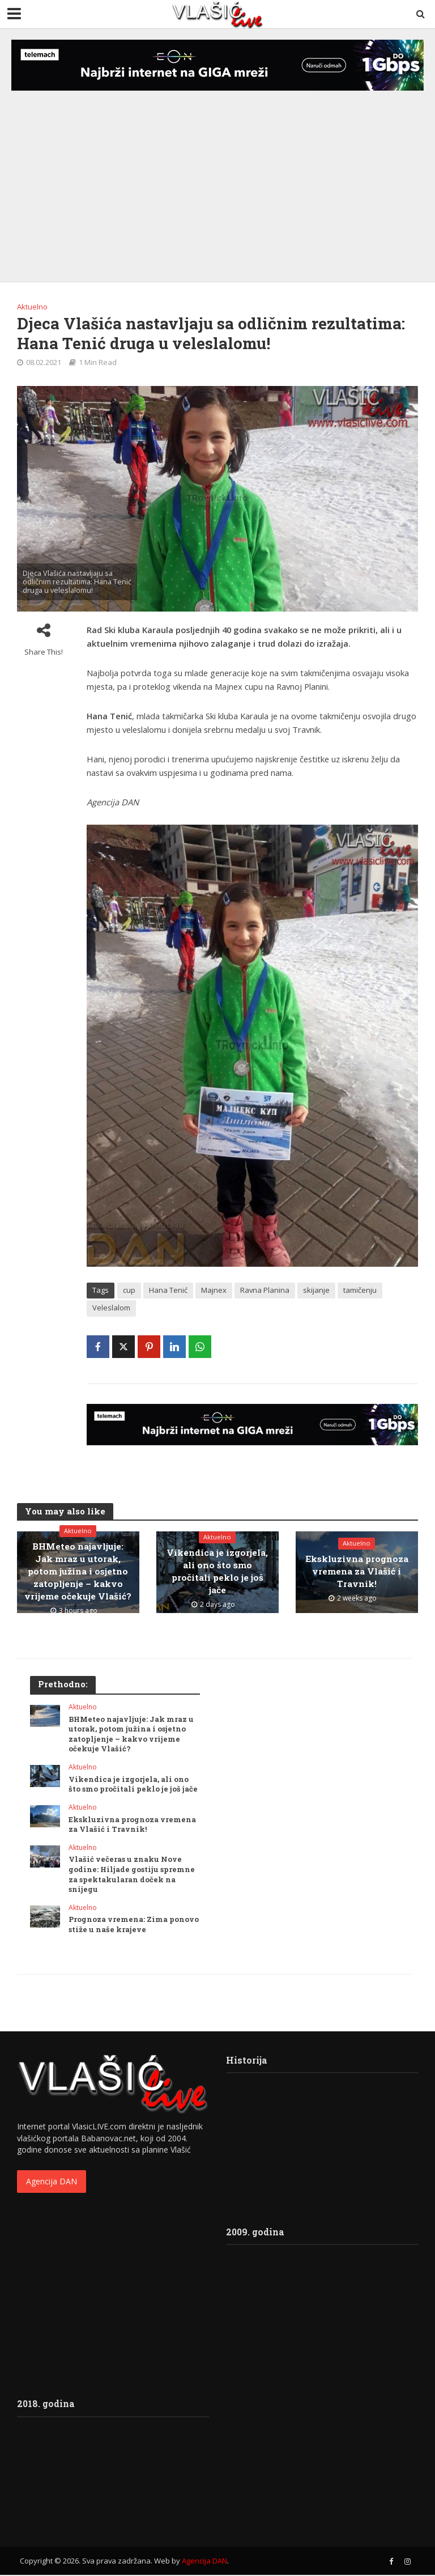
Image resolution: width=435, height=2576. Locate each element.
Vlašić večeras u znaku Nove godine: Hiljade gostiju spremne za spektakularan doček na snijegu (132, 1874)
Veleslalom (111, 1307)
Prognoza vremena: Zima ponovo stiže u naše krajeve (134, 1925)
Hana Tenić (168, 1290)
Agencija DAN (51, 2182)
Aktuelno (32, 307)
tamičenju (360, 1290)
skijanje (316, 1290)
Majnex (214, 1290)
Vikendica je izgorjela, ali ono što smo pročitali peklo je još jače (217, 1571)
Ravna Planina (264, 1290)
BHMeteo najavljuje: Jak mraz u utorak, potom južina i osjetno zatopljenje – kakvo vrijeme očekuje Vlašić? (78, 1570)
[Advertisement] (217, 174)
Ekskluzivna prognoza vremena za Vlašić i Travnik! (357, 1571)
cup (129, 1290)
